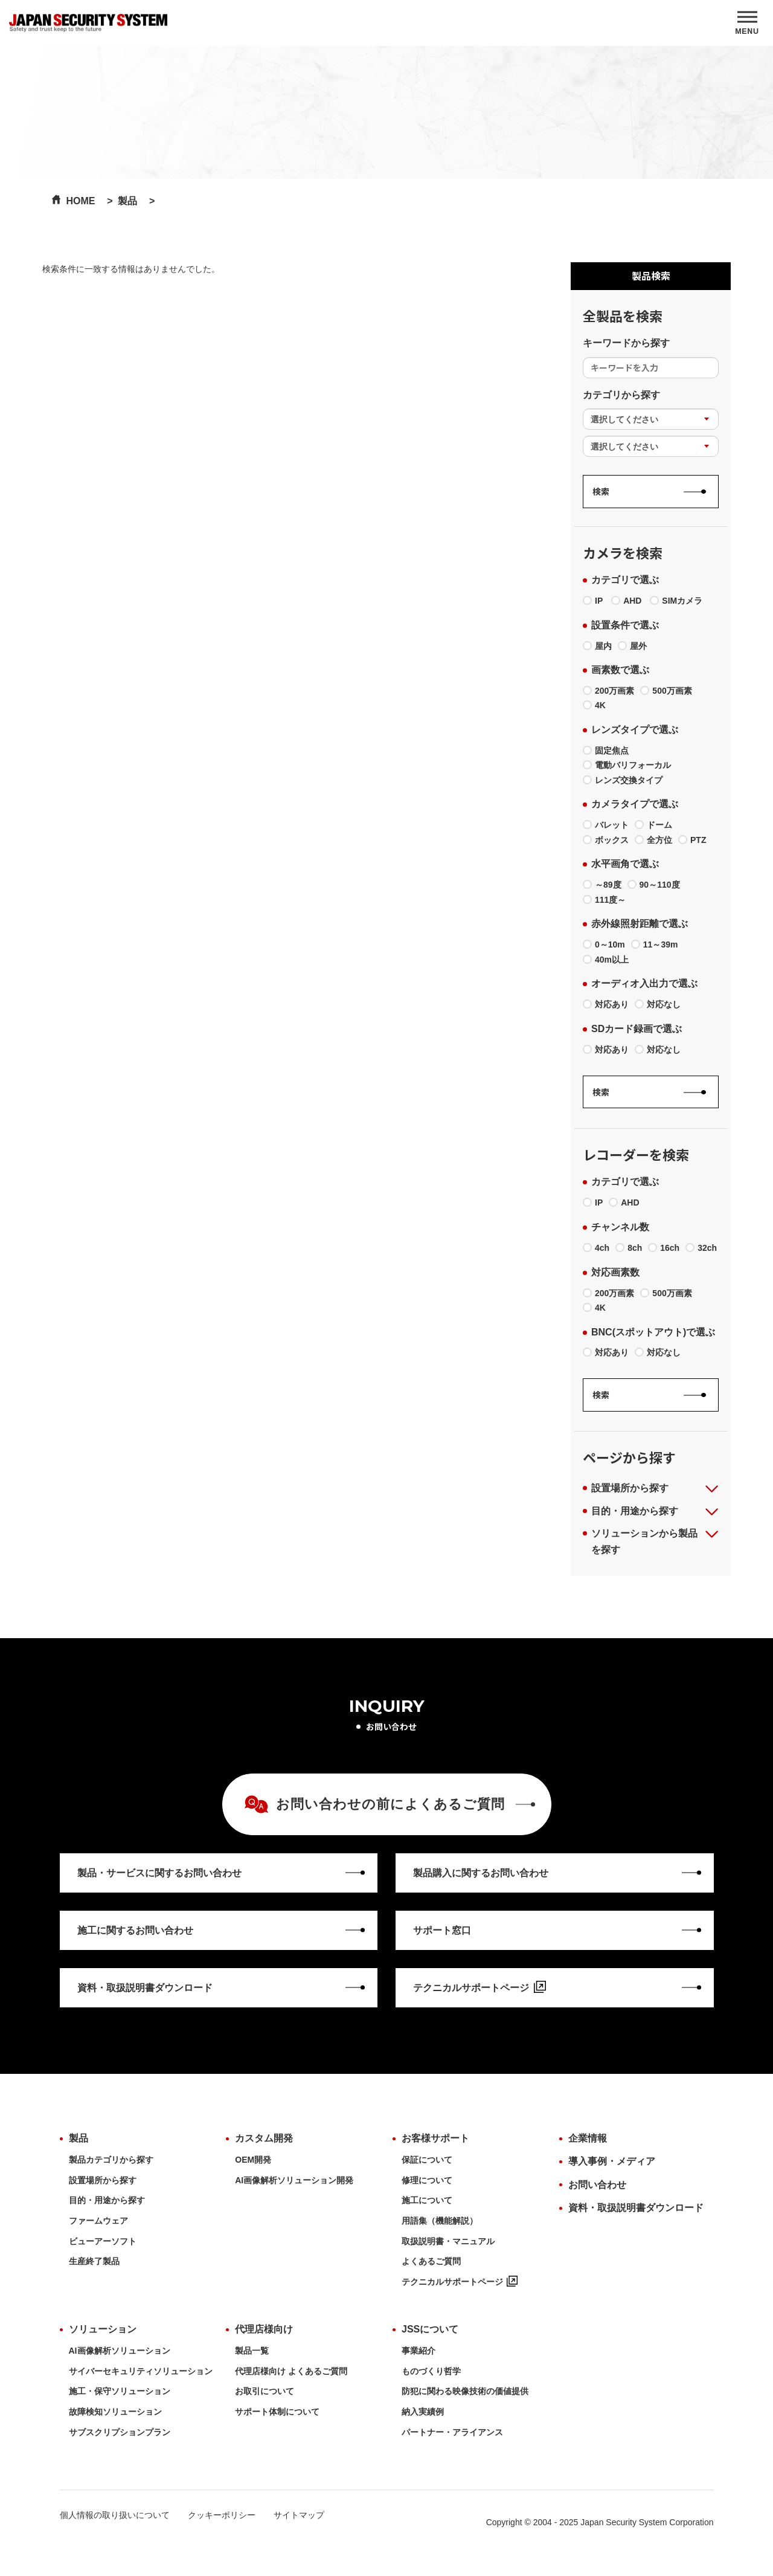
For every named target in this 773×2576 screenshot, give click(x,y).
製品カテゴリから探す (111, 2159)
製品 (78, 2138)
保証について (427, 2159)
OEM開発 (253, 2159)
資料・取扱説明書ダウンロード (636, 2208)
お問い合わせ (597, 2185)
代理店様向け (264, 2329)
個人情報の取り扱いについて (115, 2515)
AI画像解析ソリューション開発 (294, 2180)
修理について (427, 2180)
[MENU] (747, 23)
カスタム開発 (264, 2138)
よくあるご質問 (431, 2261)
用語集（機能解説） (440, 2221)
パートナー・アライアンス (452, 2432)
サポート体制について (277, 2411)
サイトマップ (299, 2515)
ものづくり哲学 (431, 2371)
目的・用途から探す (107, 2200)
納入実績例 (423, 2411)
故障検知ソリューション (115, 2411)
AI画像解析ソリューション (119, 2350)
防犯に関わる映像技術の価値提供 (465, 2391)
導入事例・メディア (611, 2161)
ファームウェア (98, 2221)
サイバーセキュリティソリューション (141, 2371)
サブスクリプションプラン (119, 2432)
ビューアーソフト (102, 2241)
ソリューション (102, 2329)
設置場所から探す (102, 2180)
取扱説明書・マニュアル (448, 2241)
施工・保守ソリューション (119, 2391)
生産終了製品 (94, 2261)
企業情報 (587, 2138)
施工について (427, 2200)
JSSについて (430, 2329)
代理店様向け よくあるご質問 (291, 2371)
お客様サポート (435, 2138)
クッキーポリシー (221, 2515)
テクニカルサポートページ (460, 2282)
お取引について (264, 2391)
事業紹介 (418, 2350)
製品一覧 (252, 2350)
